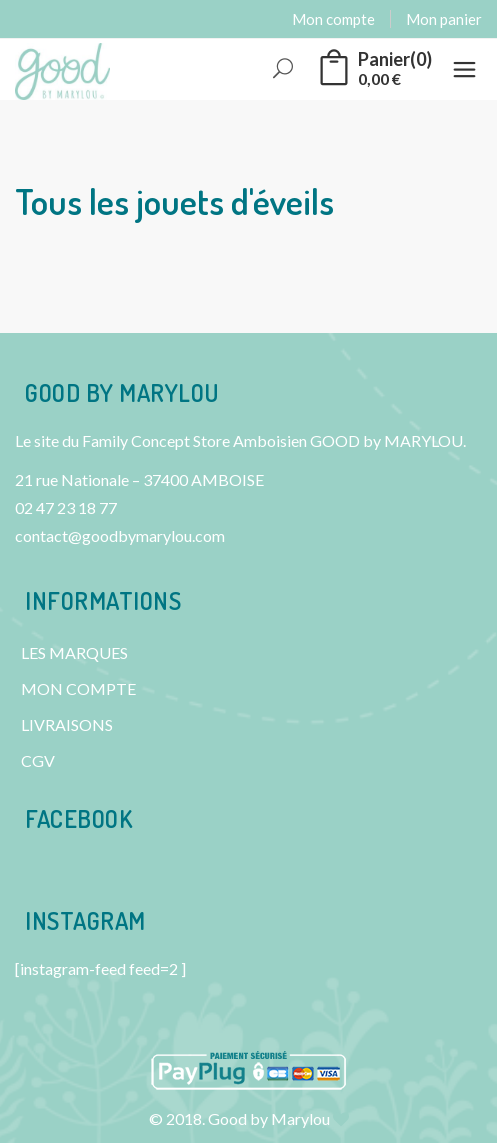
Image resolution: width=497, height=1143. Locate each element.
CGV (38, 760)
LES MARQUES (74, 652)
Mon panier (444, 19)
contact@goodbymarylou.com (120, 535)
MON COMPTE (78, 688)
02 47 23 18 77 (66, 507)
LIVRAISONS (67, 724)
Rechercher (284, 69)
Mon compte (333, 19)
